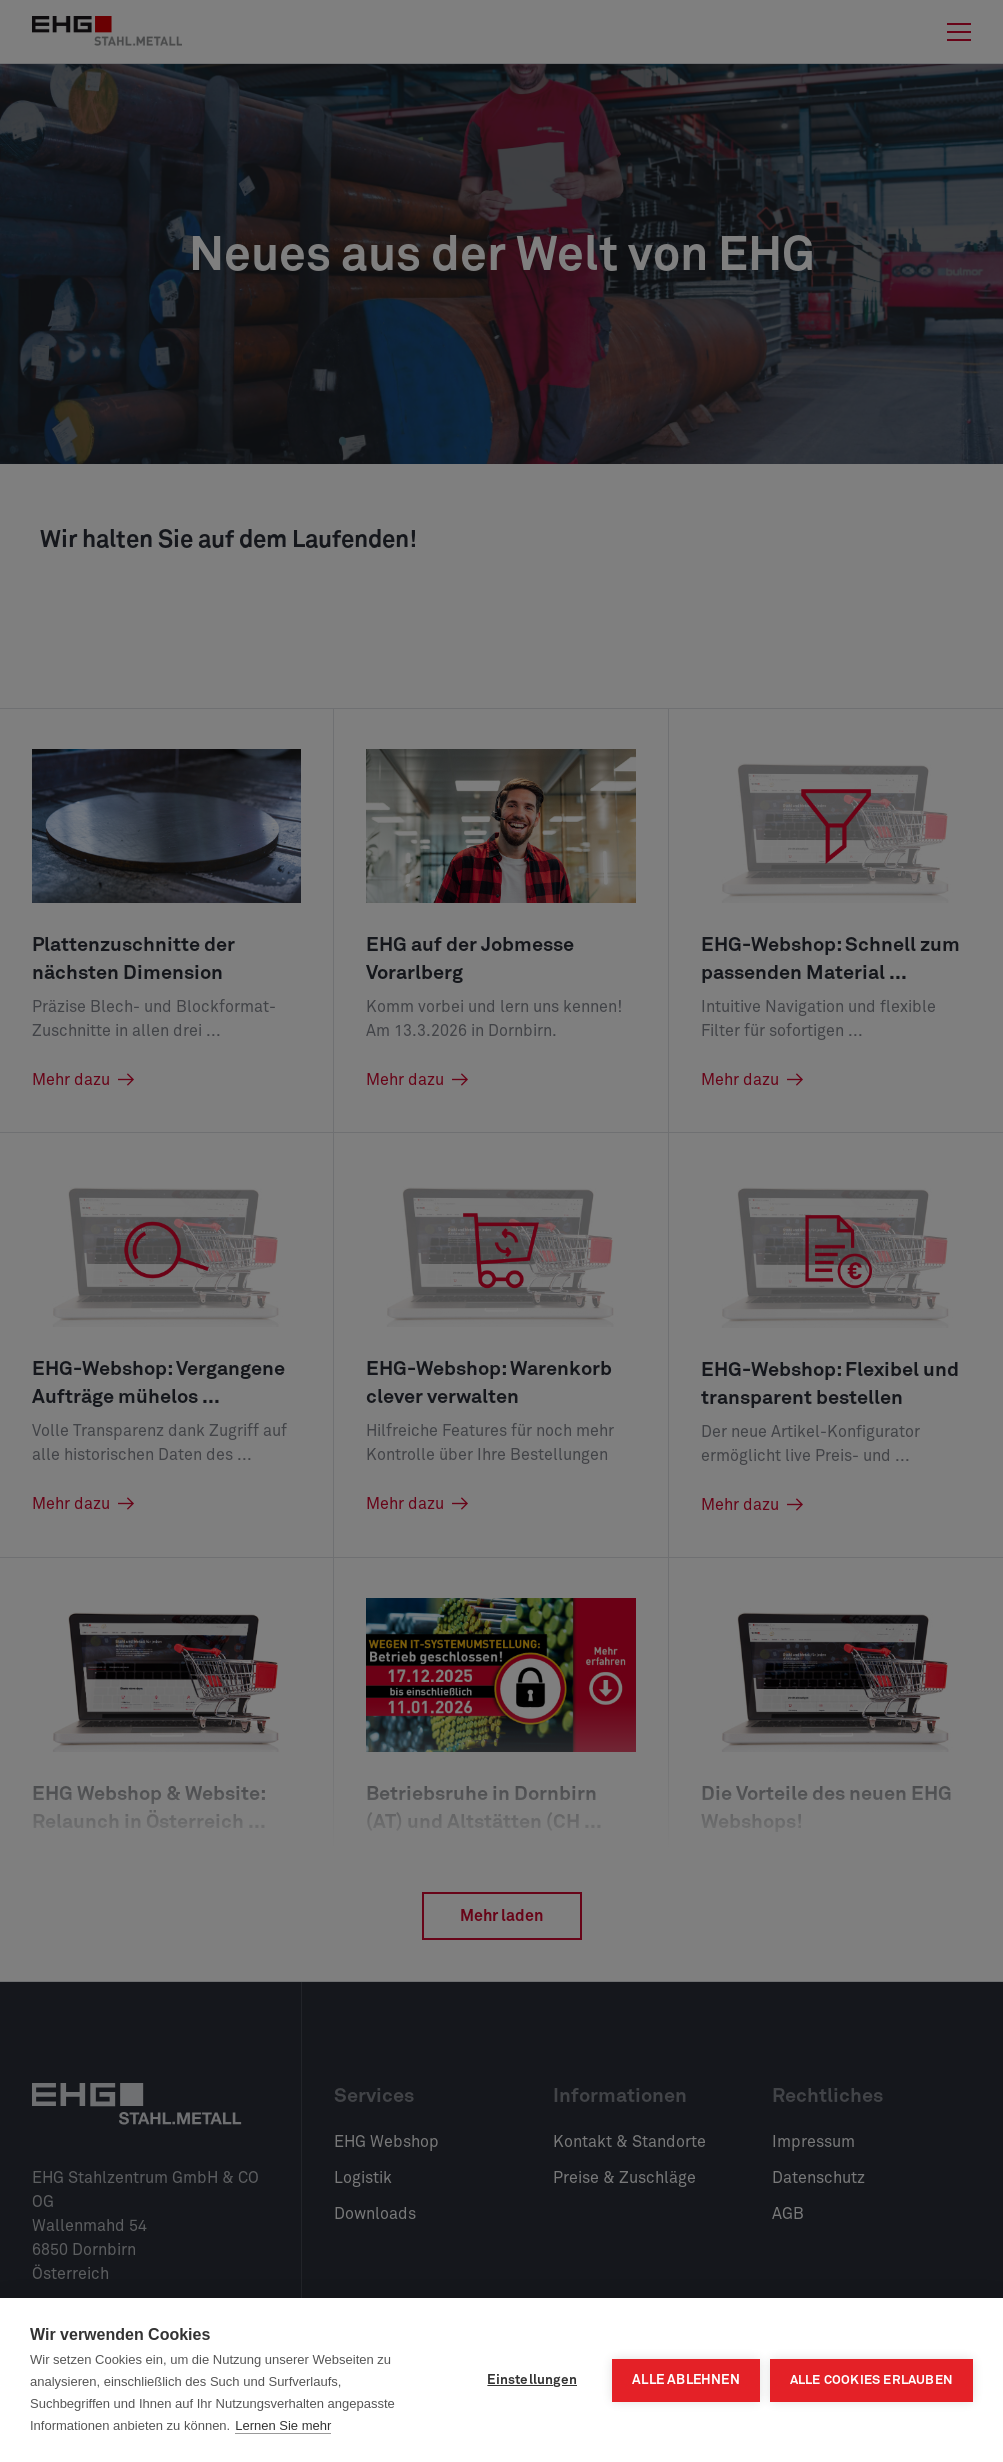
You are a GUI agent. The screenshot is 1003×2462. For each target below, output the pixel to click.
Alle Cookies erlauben (871, 2380)
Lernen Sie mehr (283, 2425)
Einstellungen (532, 2380)
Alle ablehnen (686, 2380)
